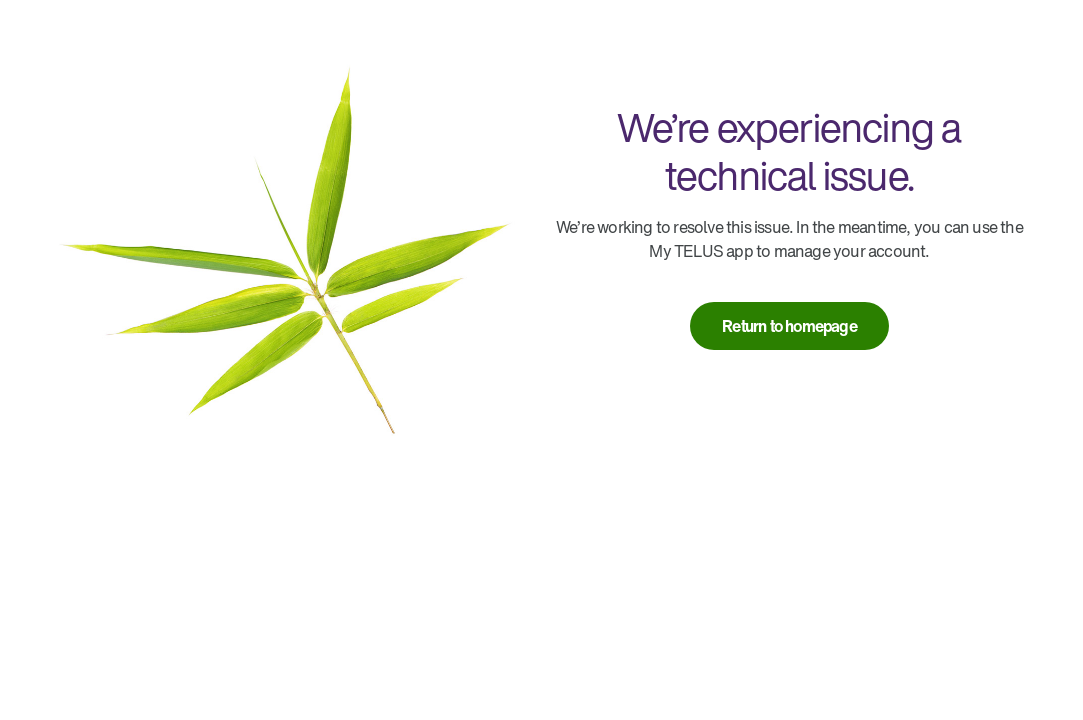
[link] (789, 326)
